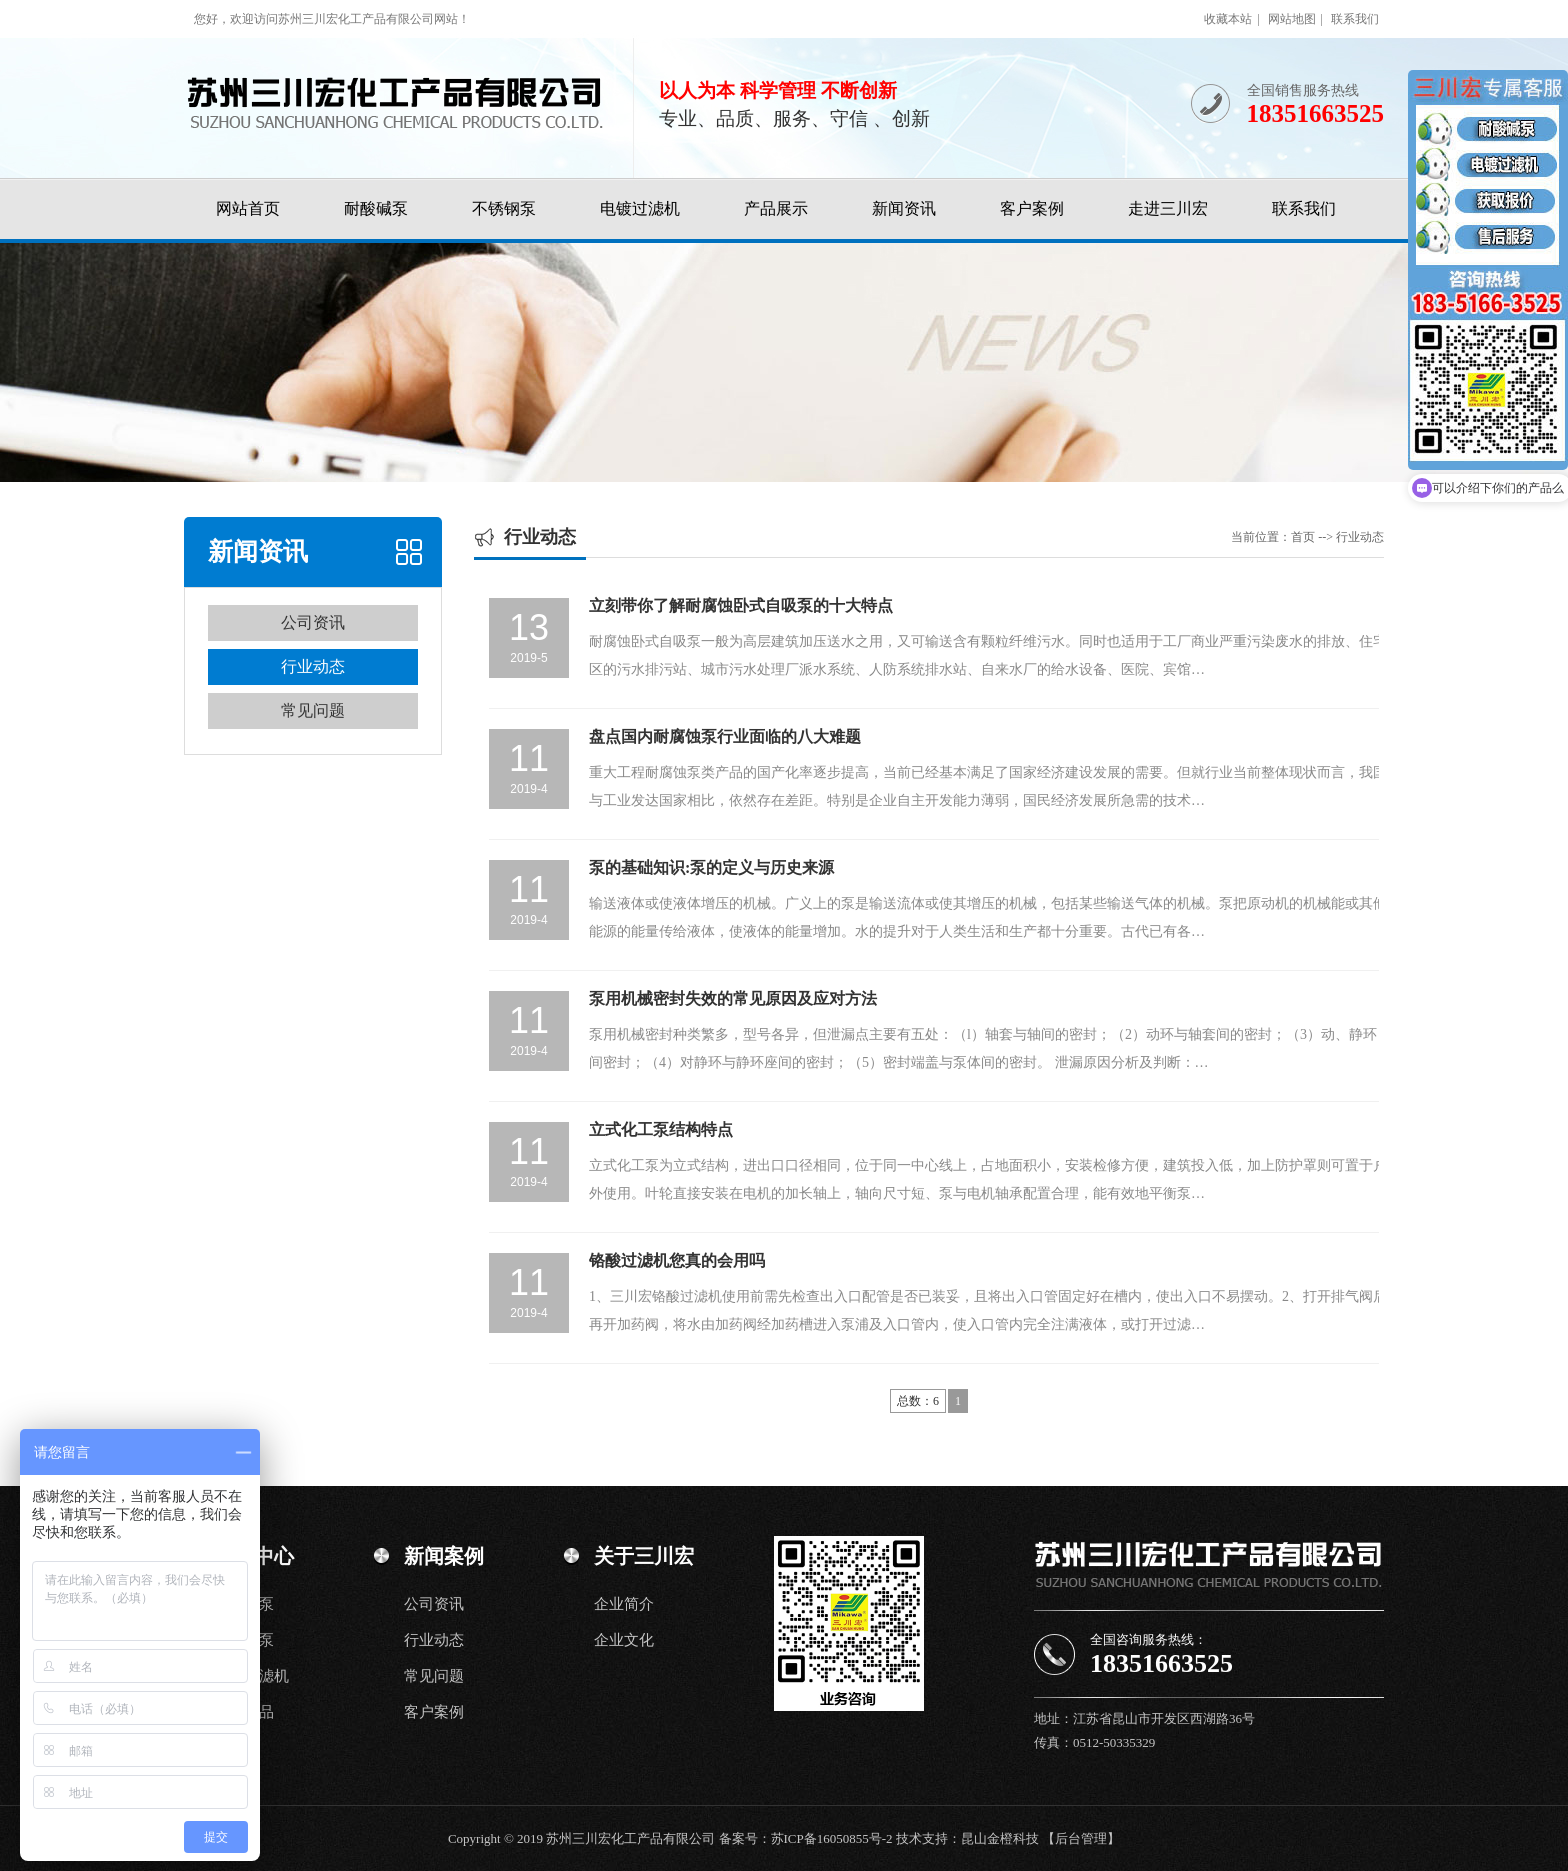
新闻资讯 (904, 208)
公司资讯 (313, 622)
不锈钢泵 (504, 208)
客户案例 (1032, 208)
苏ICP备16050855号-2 (832, 1838)
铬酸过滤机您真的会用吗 (677, 1260)
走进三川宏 (1168, 208)
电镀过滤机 (640, 208)
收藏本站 (1228, 19)
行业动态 (313, 666)
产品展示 (776, 208)
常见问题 (313, 710)
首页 (1303, 537)
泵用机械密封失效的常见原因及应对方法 (733, 998)
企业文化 (624, 1640)
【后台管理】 (1081, 1838)
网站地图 (1292, 19)
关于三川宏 (644, 1556)
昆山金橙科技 (1000, 1838)
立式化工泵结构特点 (661, 1129)
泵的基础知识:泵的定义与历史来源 (711, 867)
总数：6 (918, 1401)
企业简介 (624, 1604)
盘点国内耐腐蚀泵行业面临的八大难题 (725, 736)
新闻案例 (444, 1556)
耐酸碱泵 (376, 208)
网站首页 (248, 208)
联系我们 (1355, 19)
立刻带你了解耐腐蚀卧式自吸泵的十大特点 (741, 605)
